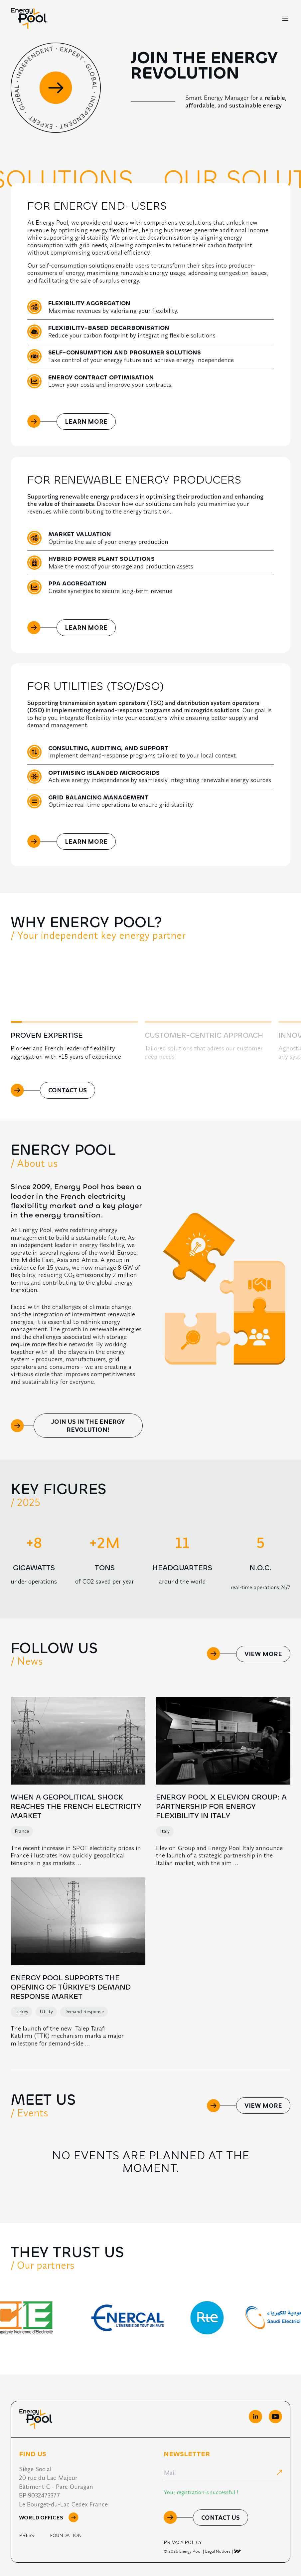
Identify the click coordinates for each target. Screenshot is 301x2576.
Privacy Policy (183, 2542)
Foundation (66, 2535)
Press (26, 2535)
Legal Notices (217, 2551)
